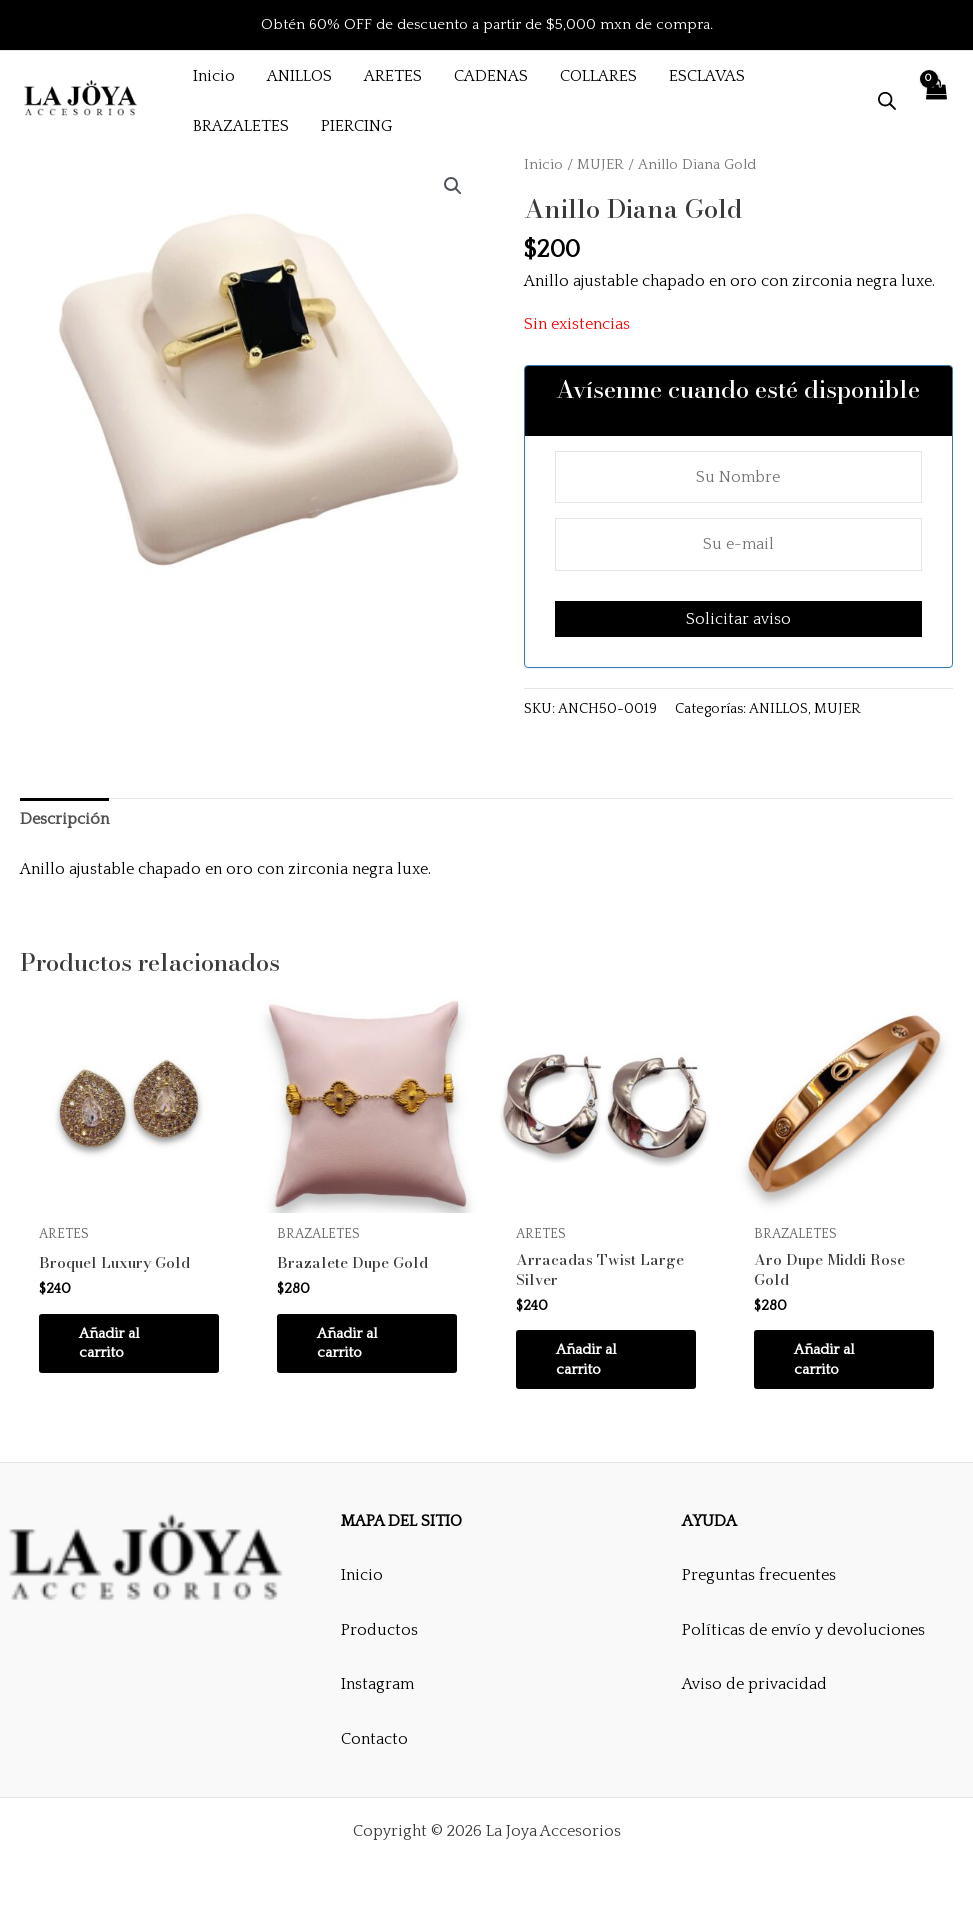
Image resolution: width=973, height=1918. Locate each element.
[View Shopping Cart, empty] (935, 100)
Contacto (374, 1739)
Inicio (543, 165)
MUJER (600, 165)
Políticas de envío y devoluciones (803, 1630)
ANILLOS (778, 709)
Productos (379, 1630)
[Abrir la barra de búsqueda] (887, 101)
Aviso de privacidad (754, 1685)
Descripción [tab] (64, 819)
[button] (453, 186)
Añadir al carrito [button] (112, 1345)
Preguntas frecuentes (759, 1576)
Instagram (377, 1685)
